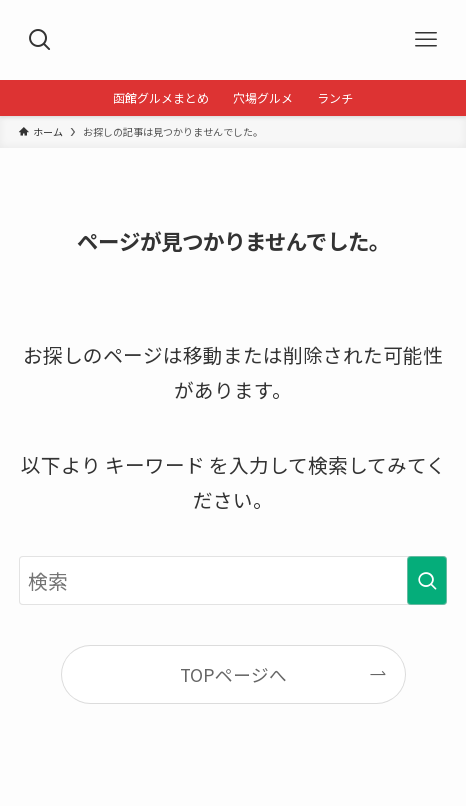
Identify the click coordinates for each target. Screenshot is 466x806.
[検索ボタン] (40, 40)
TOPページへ (233, 674)
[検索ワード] (233, 580)
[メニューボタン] (426, 40)
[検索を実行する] (427, 580)
